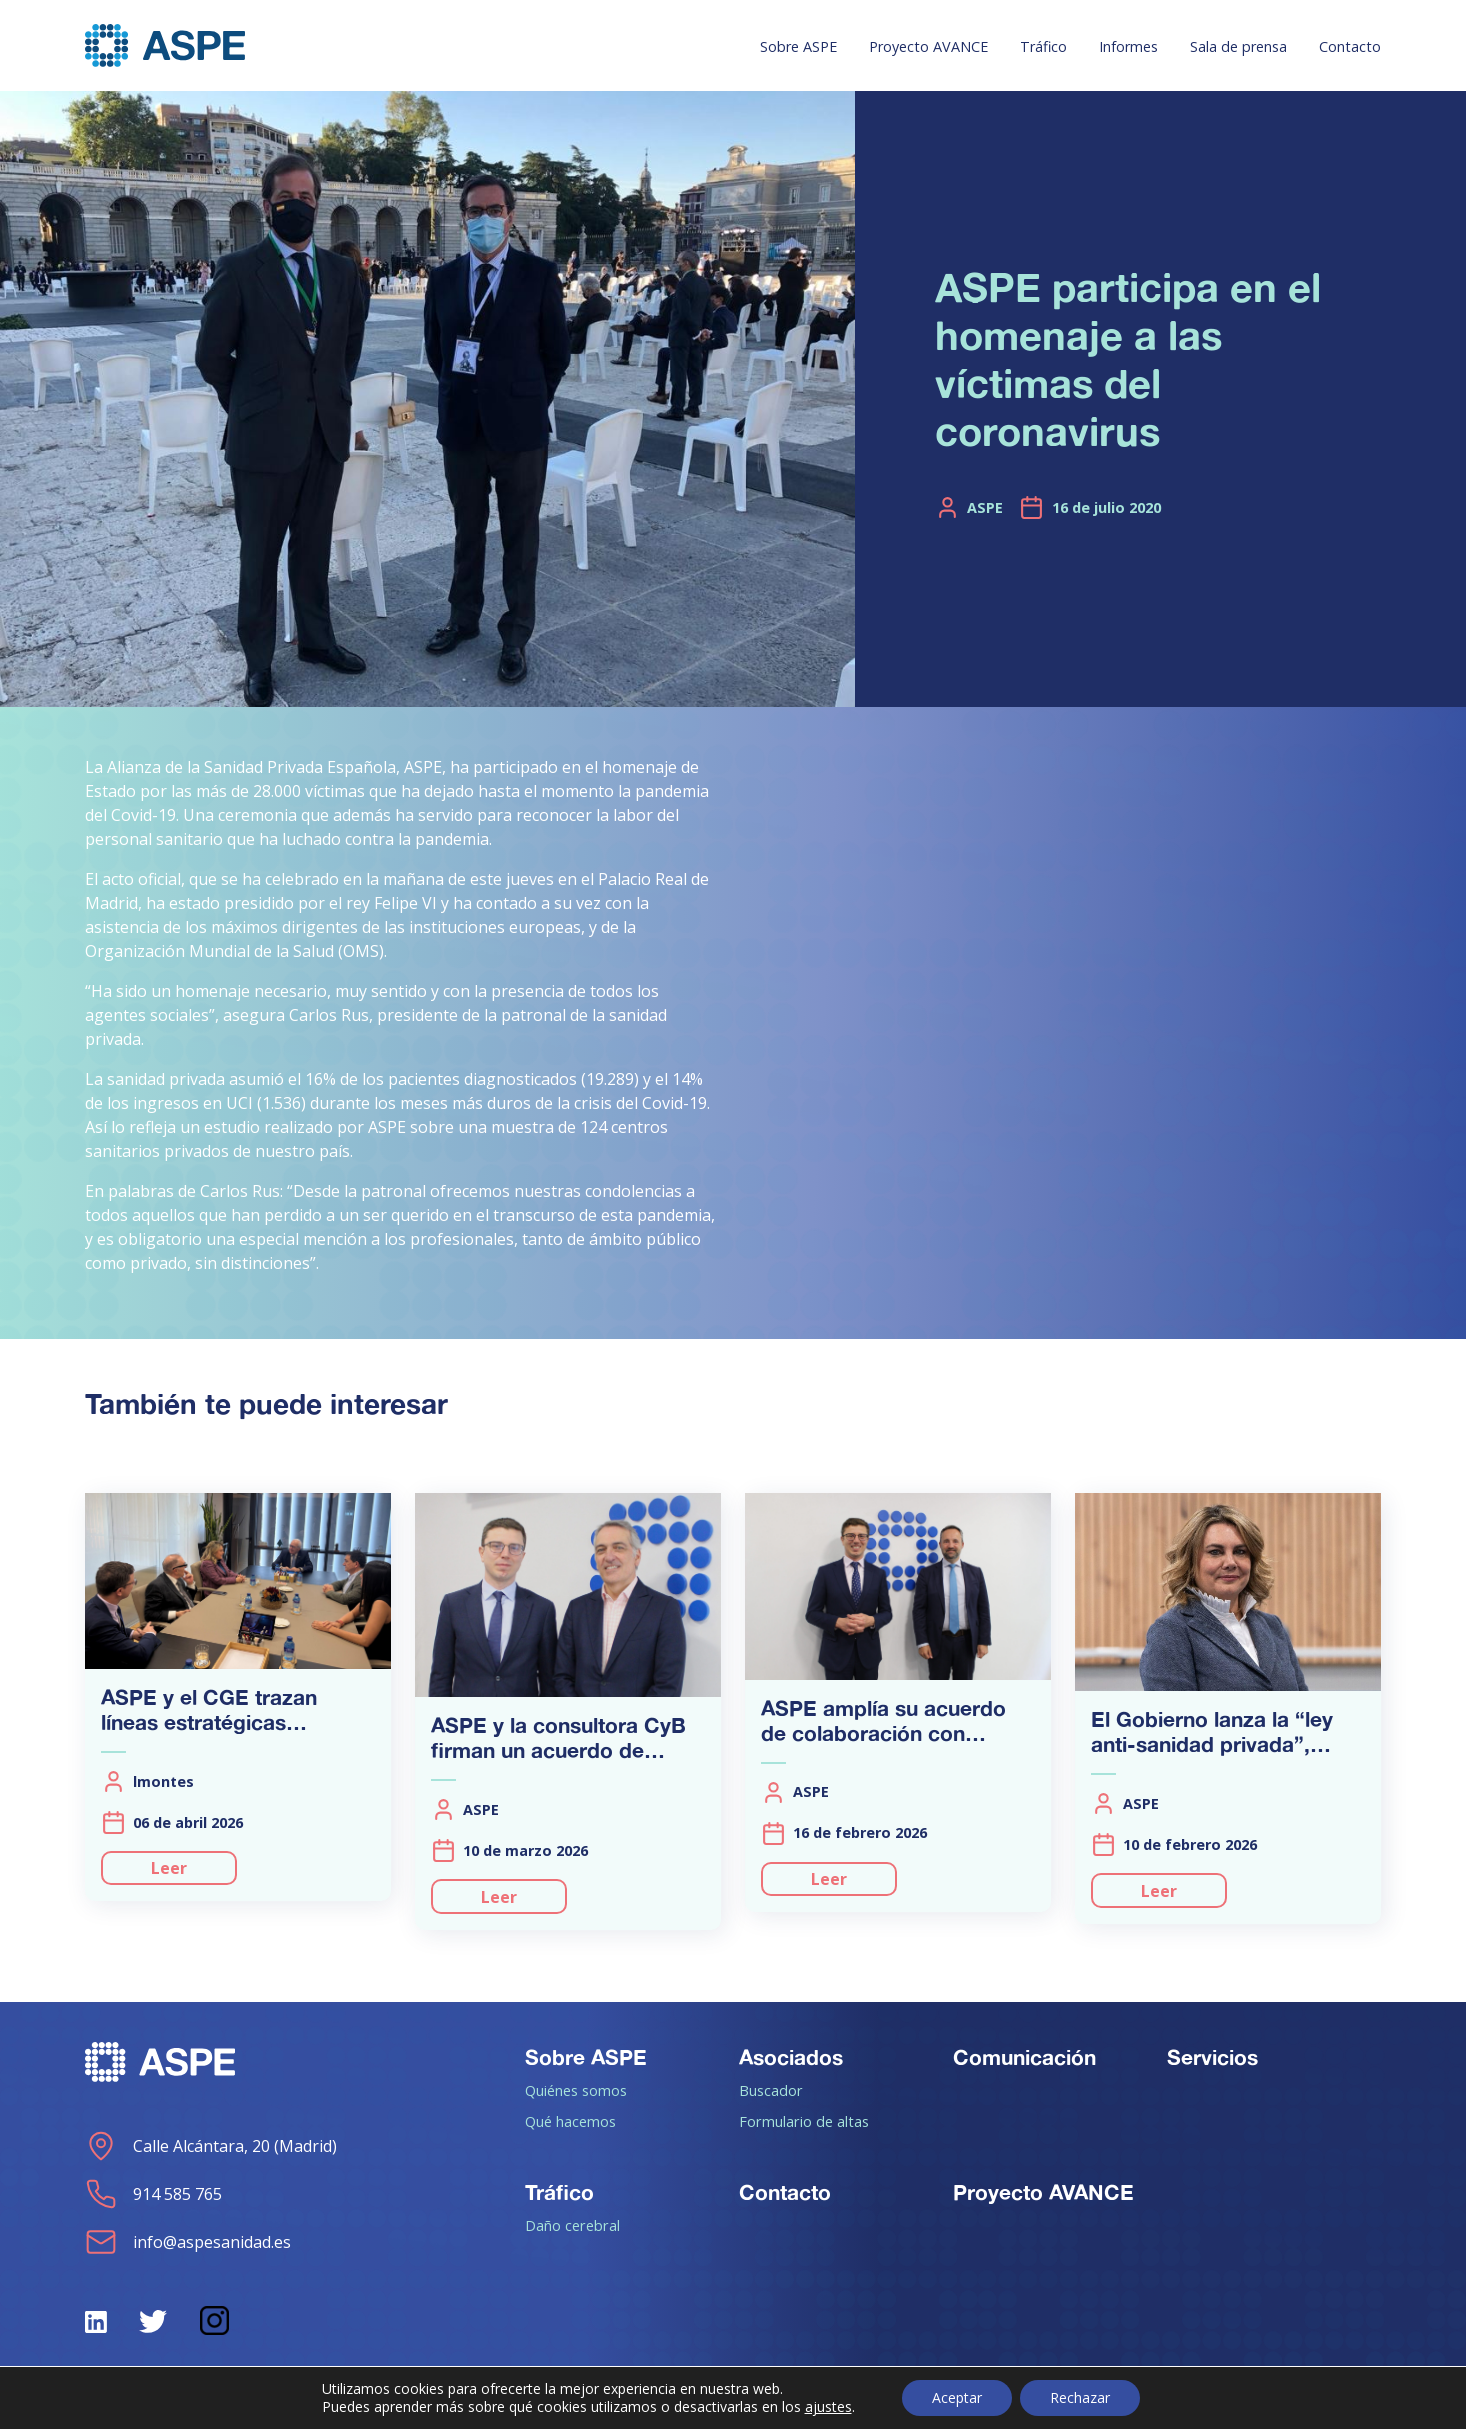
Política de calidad (1314, 2401)
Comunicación (1024, 2057)
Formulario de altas (804, 2121)
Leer (169, 1868)
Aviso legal (712, 2401)
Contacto (1350, 46)
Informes (1128, 46)
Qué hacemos (570, 2121)
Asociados (791, 2057)
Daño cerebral (572, 2225)
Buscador (771, 2090)
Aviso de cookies (1114, 2401)
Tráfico (1043, 46)
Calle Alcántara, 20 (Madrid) (211, 2146)
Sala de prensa (1238, 46)
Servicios (1212, 2057)
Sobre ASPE (798, 46)
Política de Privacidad (902, 2401)
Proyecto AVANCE (928, 46)
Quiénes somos (576, 2090)
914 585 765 (153, 2194)
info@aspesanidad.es (188, 2242)
